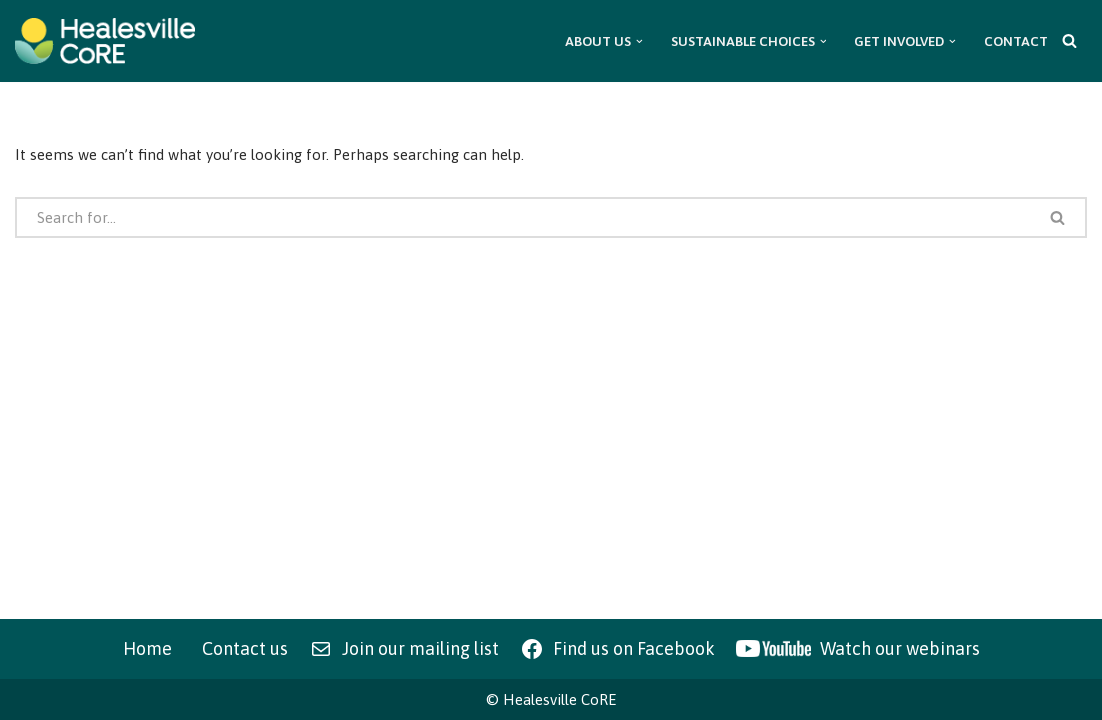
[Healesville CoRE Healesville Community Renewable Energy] (105, 41)
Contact (1016, 41)
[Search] (1069, 40)
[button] (639, 41)
